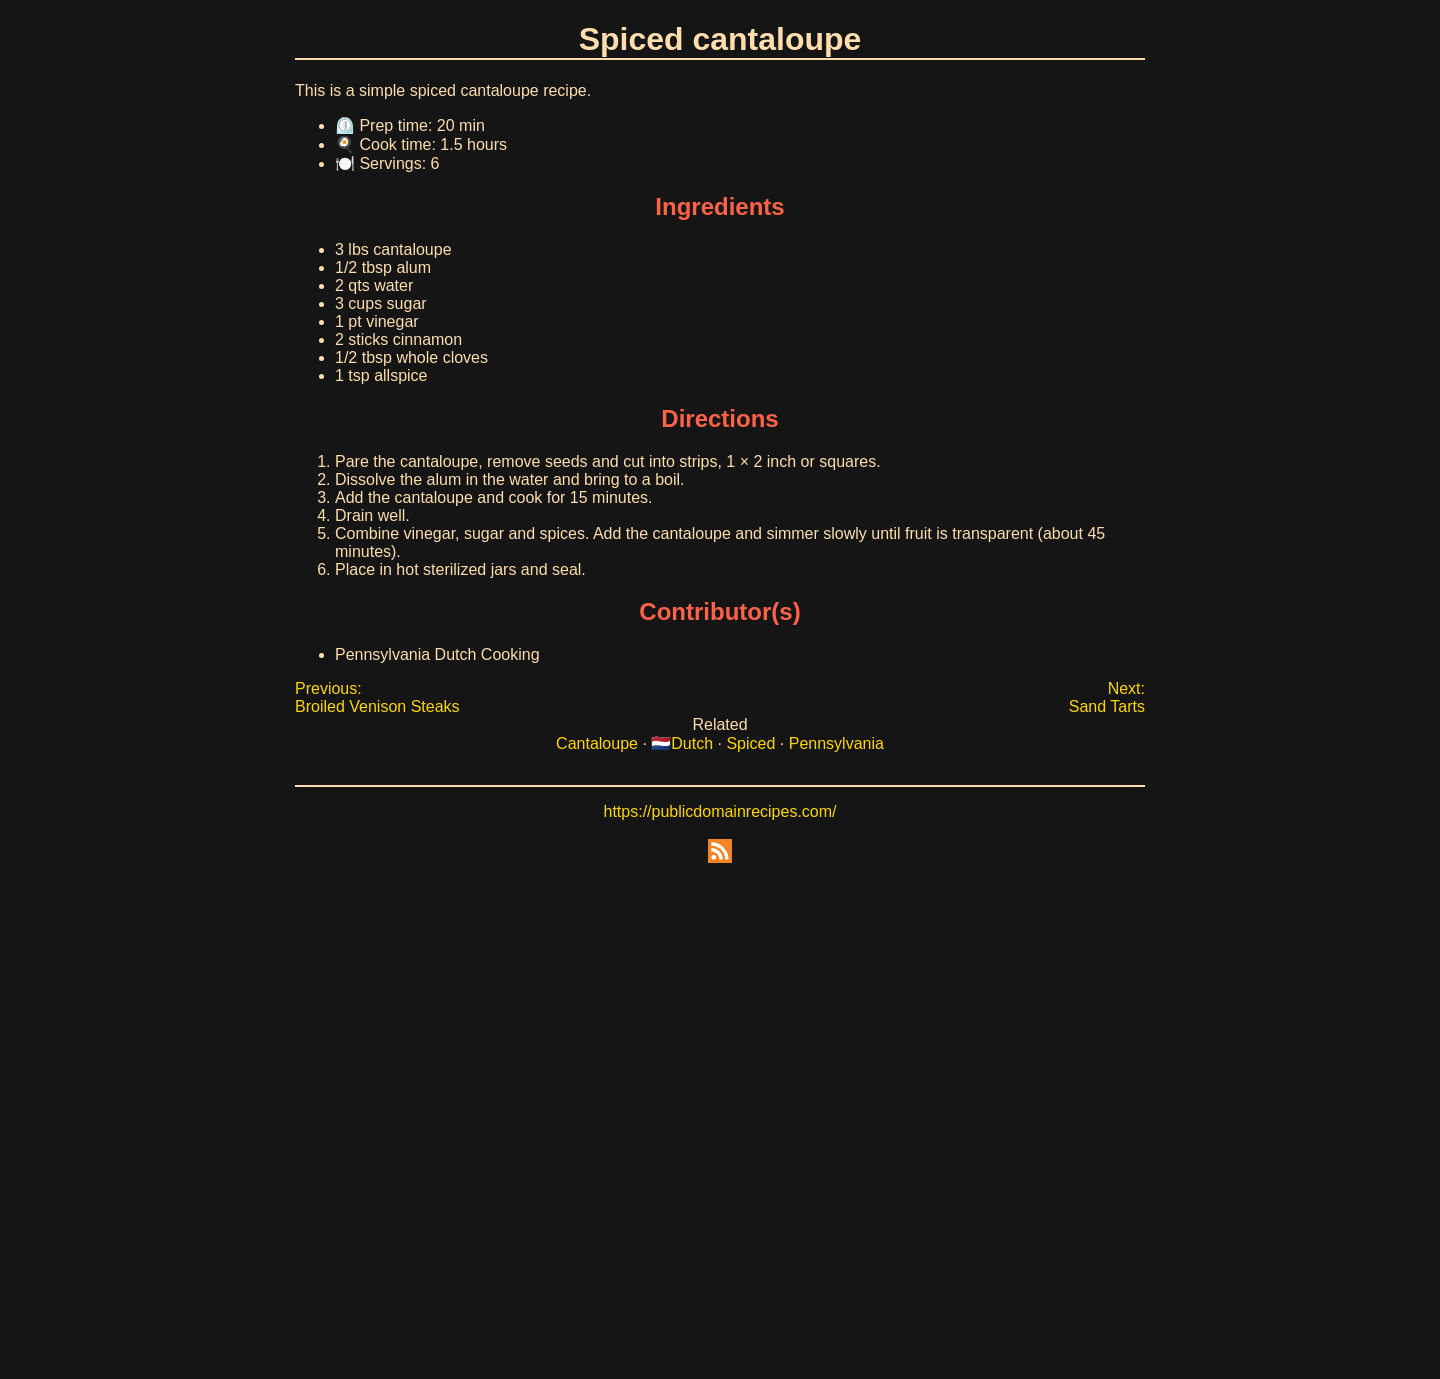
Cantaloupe (597, 743)
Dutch (692, 743)
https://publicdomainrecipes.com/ (720, 811)
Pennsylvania (836, 743)
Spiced (750, 743)
